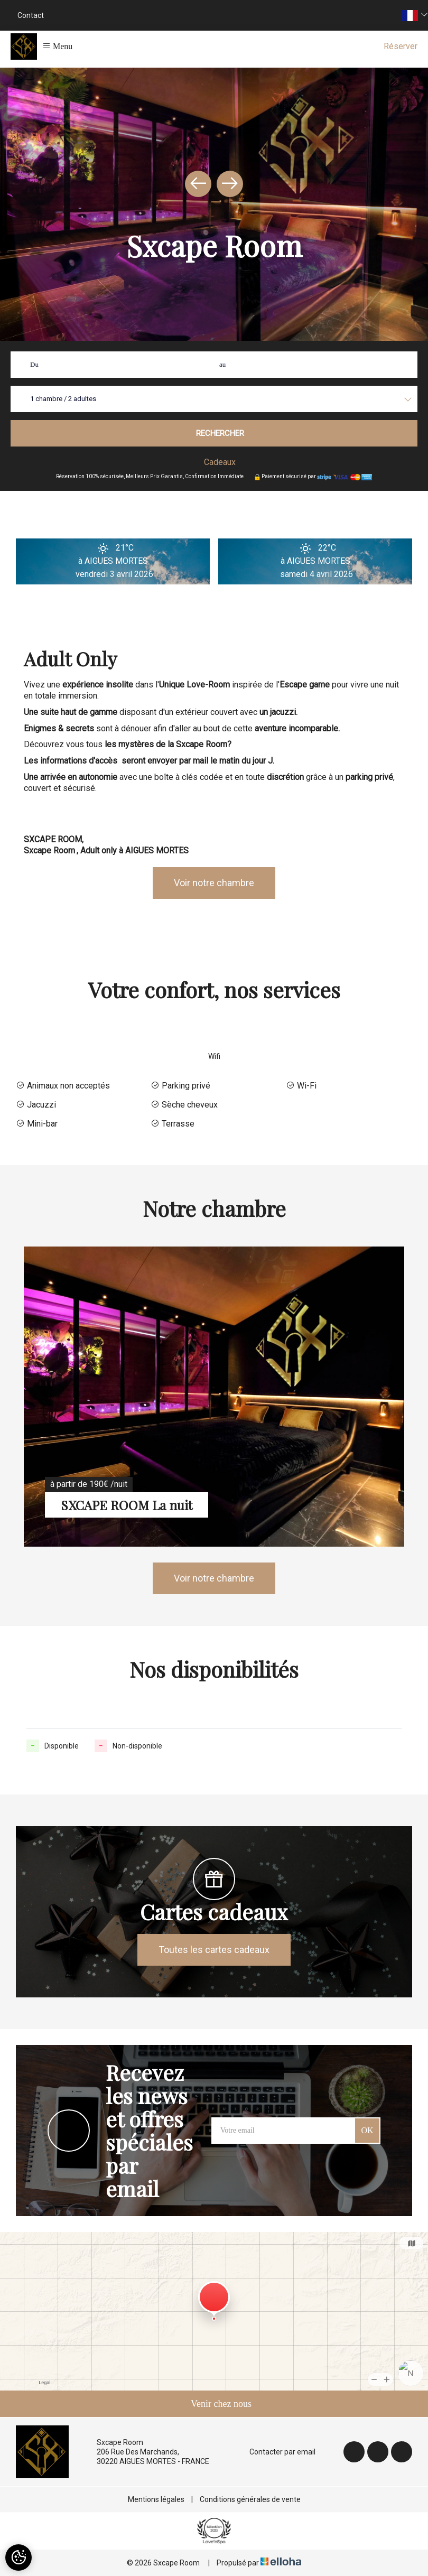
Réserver (400, 46)
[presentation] (198, 184)
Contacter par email (276, 2452)
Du (34, 364)
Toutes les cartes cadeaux (214, 1949)
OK (367, 2130)
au (222, 364)
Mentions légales (156, 2499)
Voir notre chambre (214, 882)
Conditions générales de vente (250, 2499)
